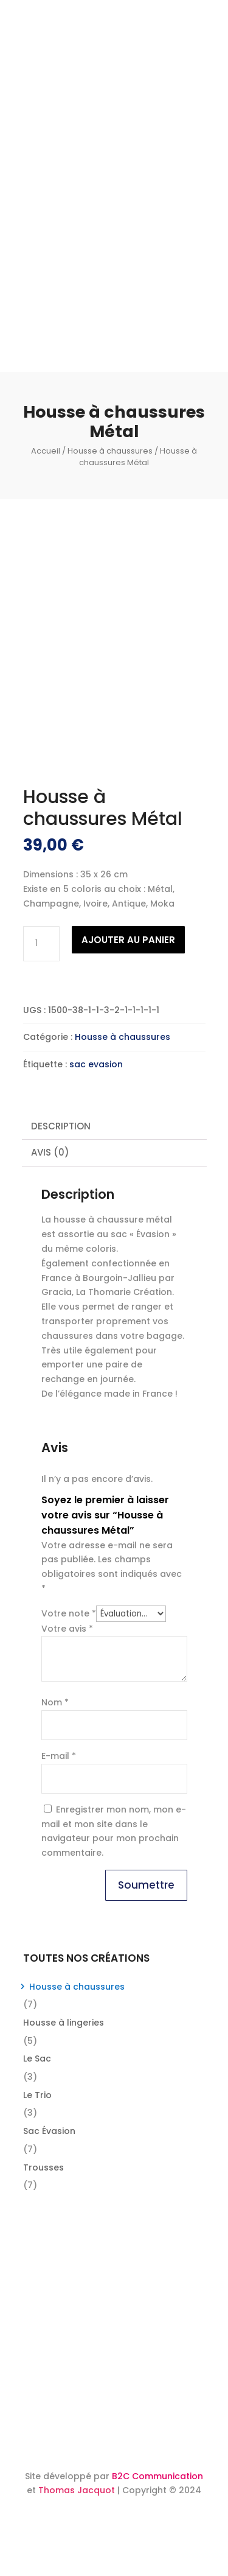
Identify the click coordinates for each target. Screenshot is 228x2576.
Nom (55, 1702)
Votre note (68, 1613)
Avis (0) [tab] (50, 1152)
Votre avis (67, 1629)
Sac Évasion (49, 2131)
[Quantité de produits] (41, 943)
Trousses (43, 2167)
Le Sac (37, 2058)
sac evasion (96, 1064)
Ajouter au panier (128, 939)
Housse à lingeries (63, 2022)
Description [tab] (61, 1126)
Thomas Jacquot (76, 2490)
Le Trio (37, 2095)
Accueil (45, 451)
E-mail (58, 1756)
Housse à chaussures (110, 451)
